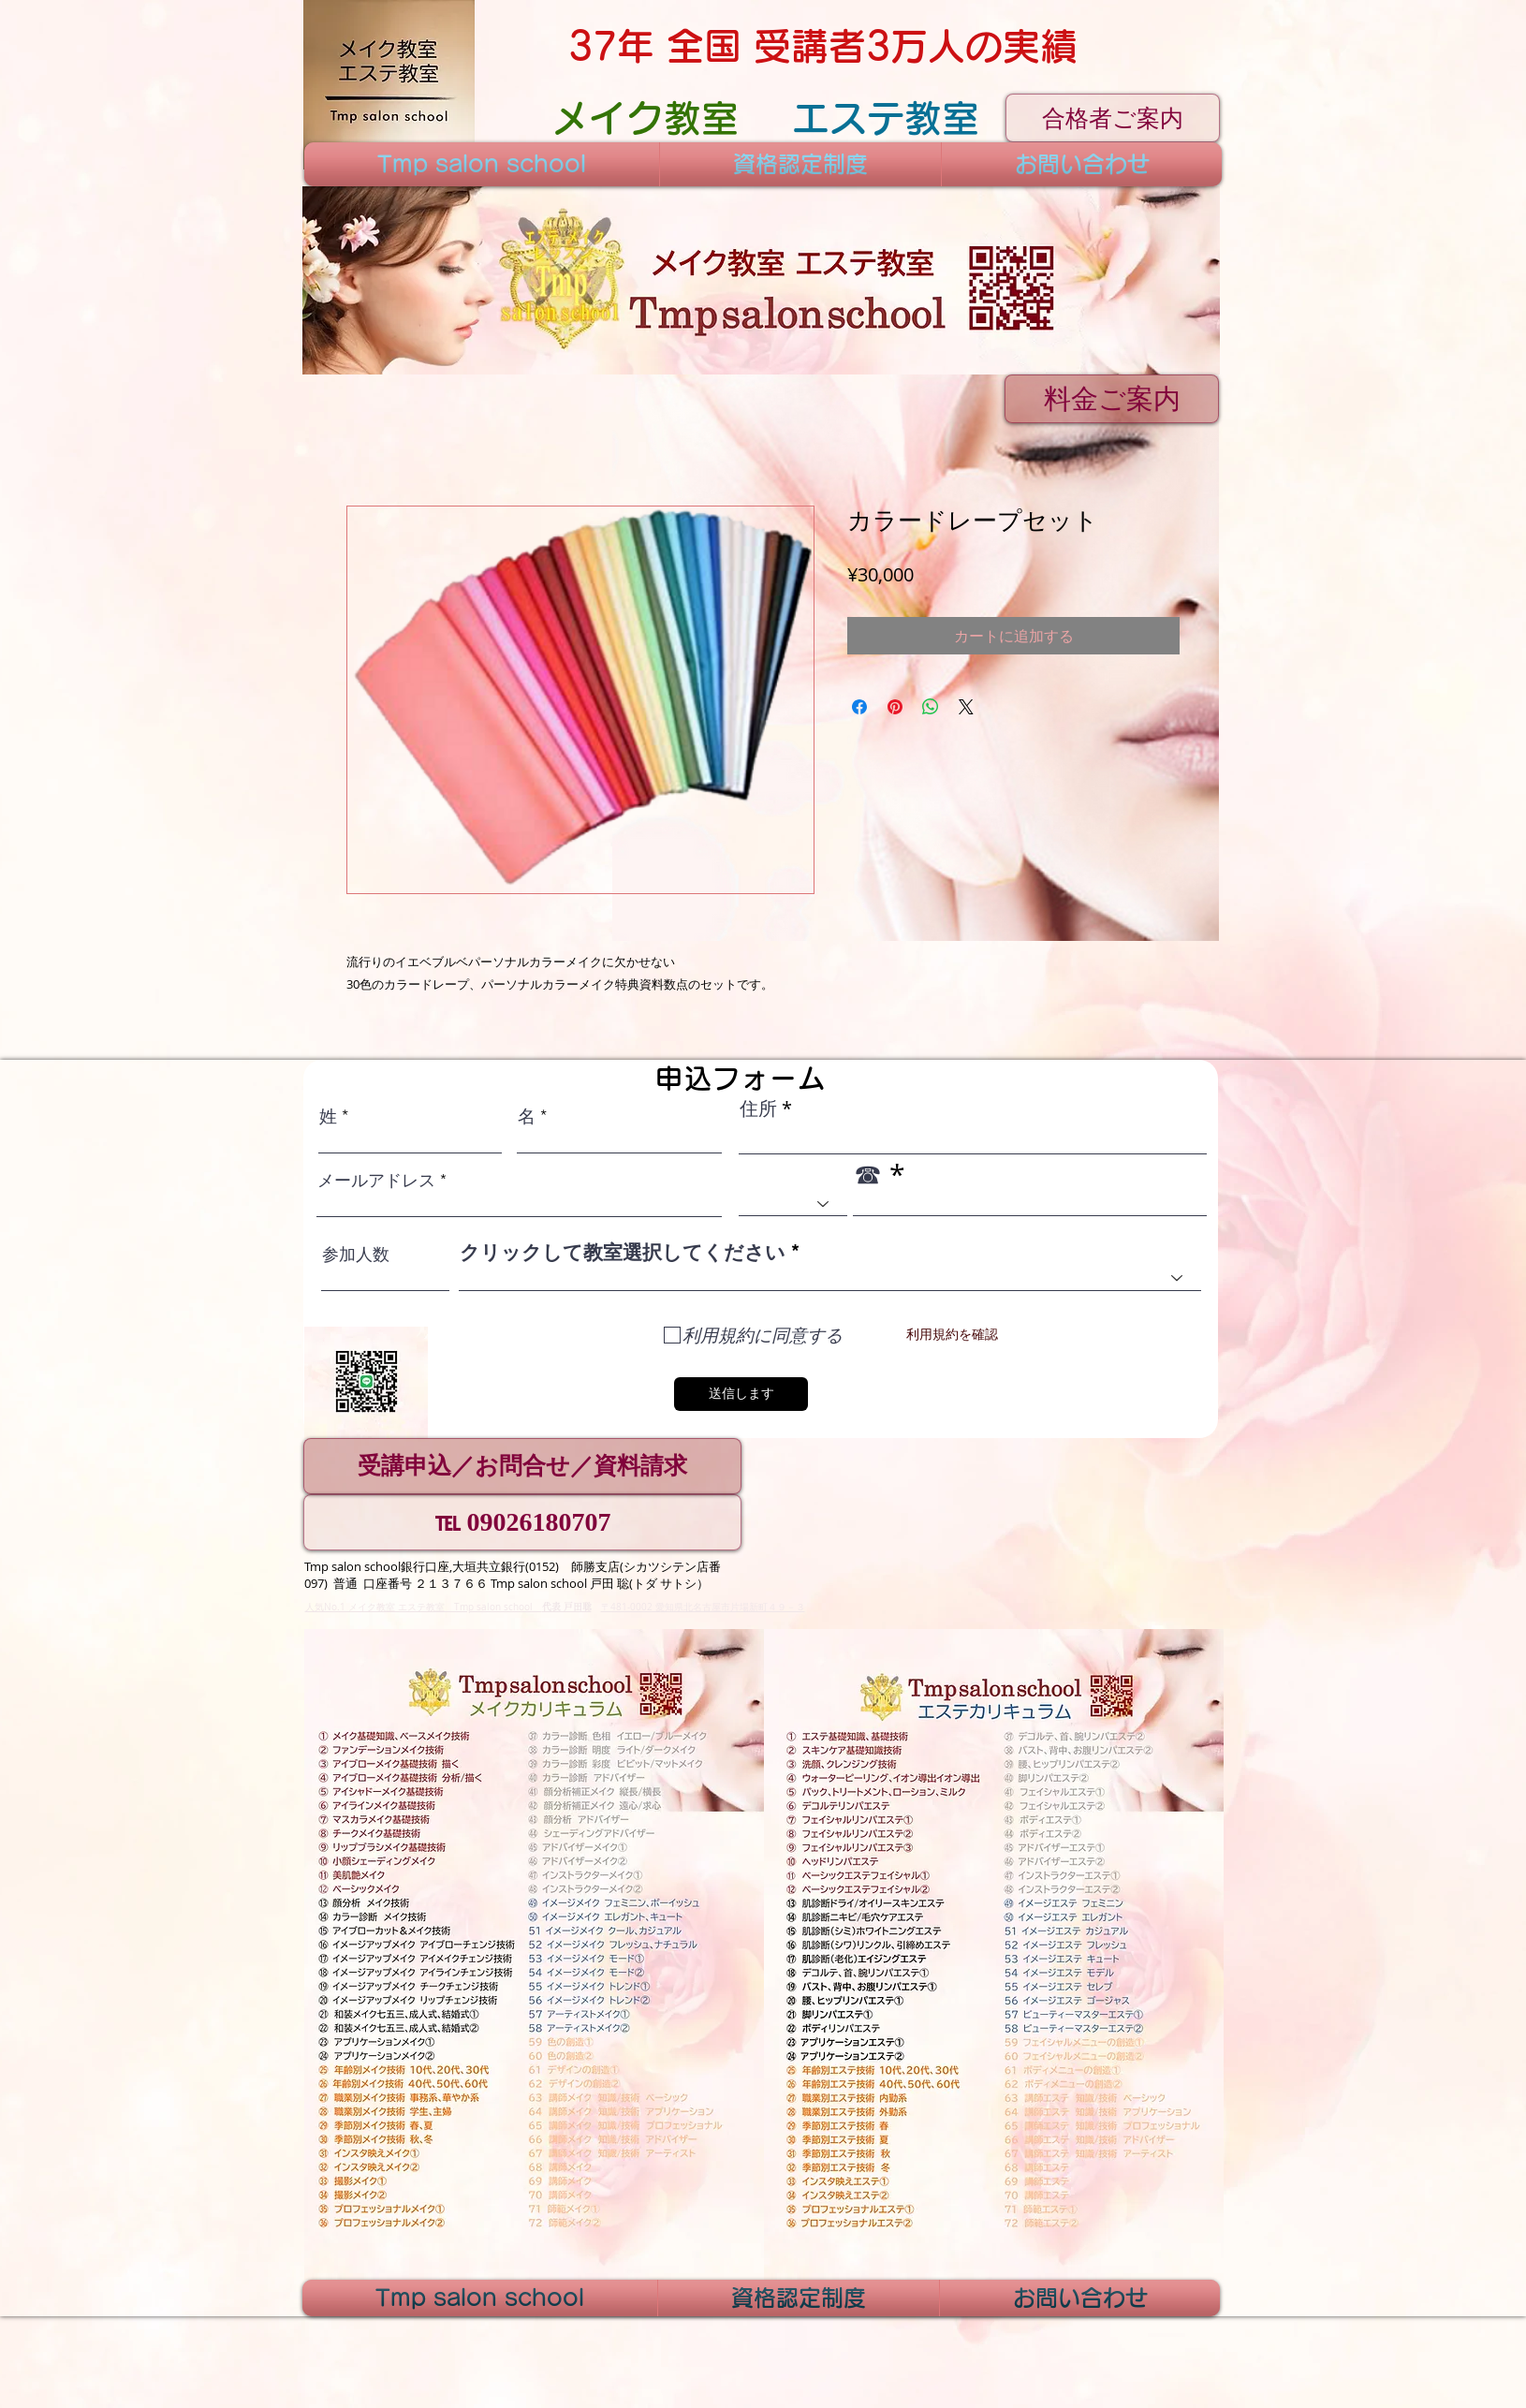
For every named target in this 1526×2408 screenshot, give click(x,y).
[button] (761, 280)
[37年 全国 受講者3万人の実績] (822, 46)
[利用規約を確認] (952, 1335)
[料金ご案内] (1112, 398)
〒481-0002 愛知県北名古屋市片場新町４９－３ (703, 1607)
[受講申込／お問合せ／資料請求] (522, 1466)
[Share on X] (966, 707)
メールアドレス (376, 1180)
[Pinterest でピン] (895, 707)
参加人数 (355, 1254)
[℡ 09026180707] (522, 1522)
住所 (758, 1108)
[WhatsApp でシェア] (930, 707)
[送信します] (741, 1394)
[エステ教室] (885, 118)
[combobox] (830, 1278)
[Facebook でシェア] (859, 707)
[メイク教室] (644, 118)
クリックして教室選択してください (622, 1252)
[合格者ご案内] (1112, 118)
